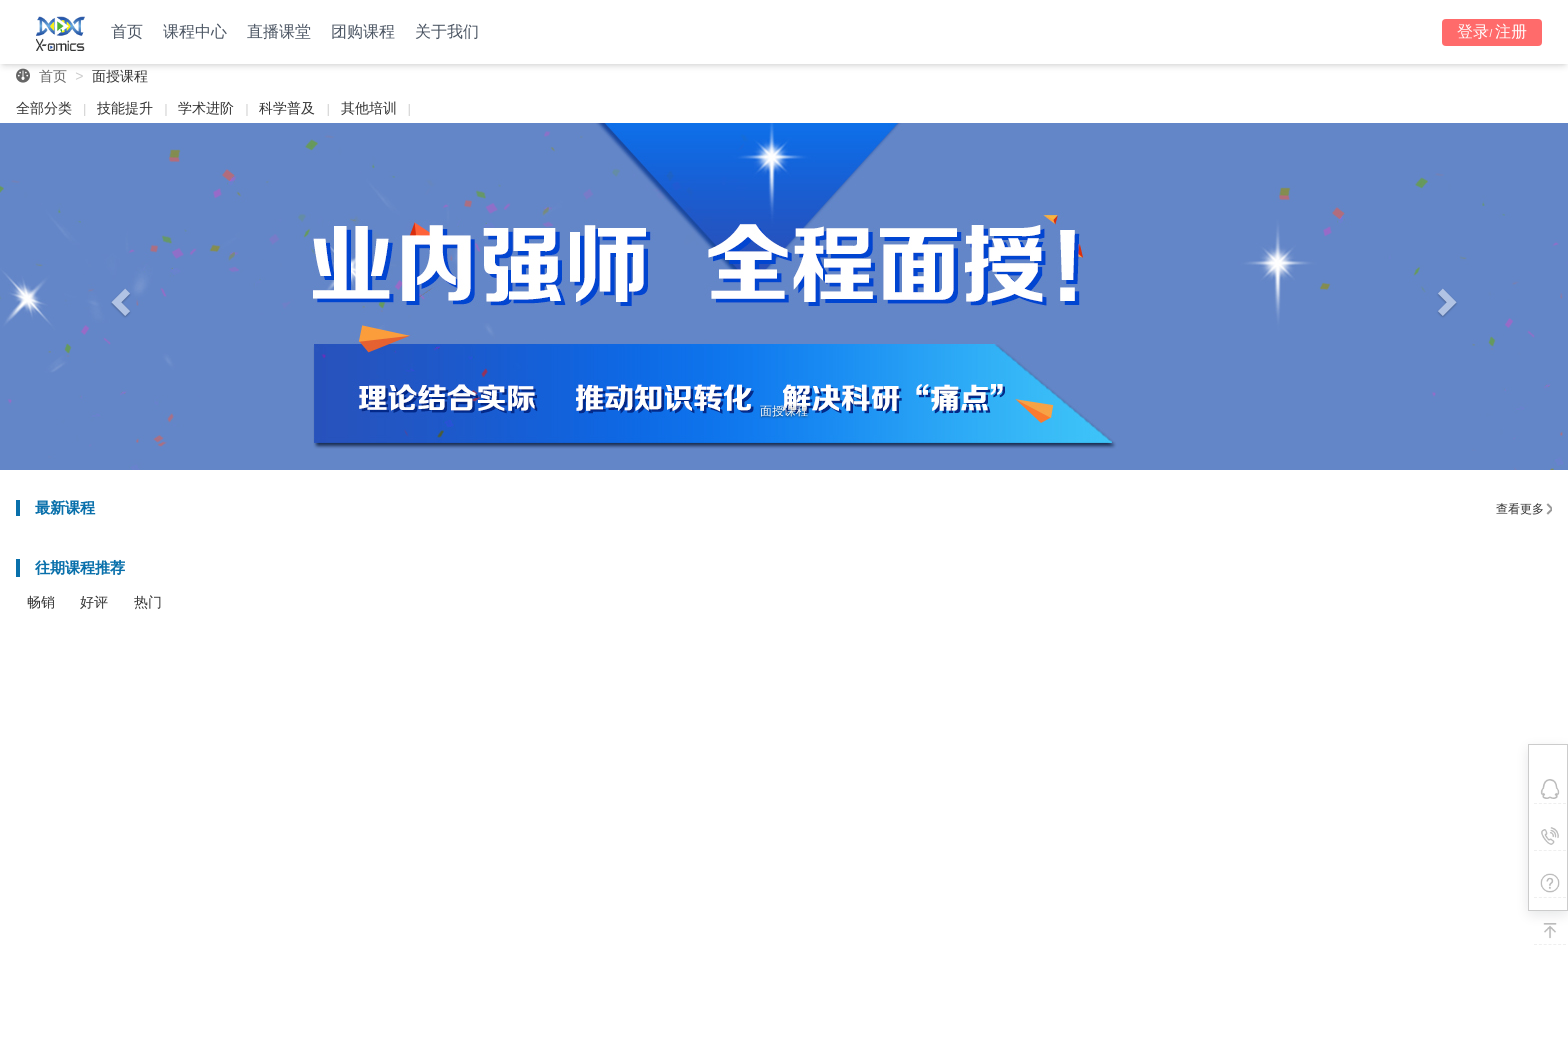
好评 (94, 602)
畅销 (41, 602)
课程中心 (195, 31)
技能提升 (125, 108)
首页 (127, 31)
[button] (117, 296)
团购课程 (363, 31)
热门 (148, 602)
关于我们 (447, 31)
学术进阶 (206, 108)
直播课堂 (279, 31)
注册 (1511, 31)
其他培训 (369, 108)
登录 (1473, 31)
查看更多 (1524, 509)
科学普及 (287, 108)
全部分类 (44, 108)
